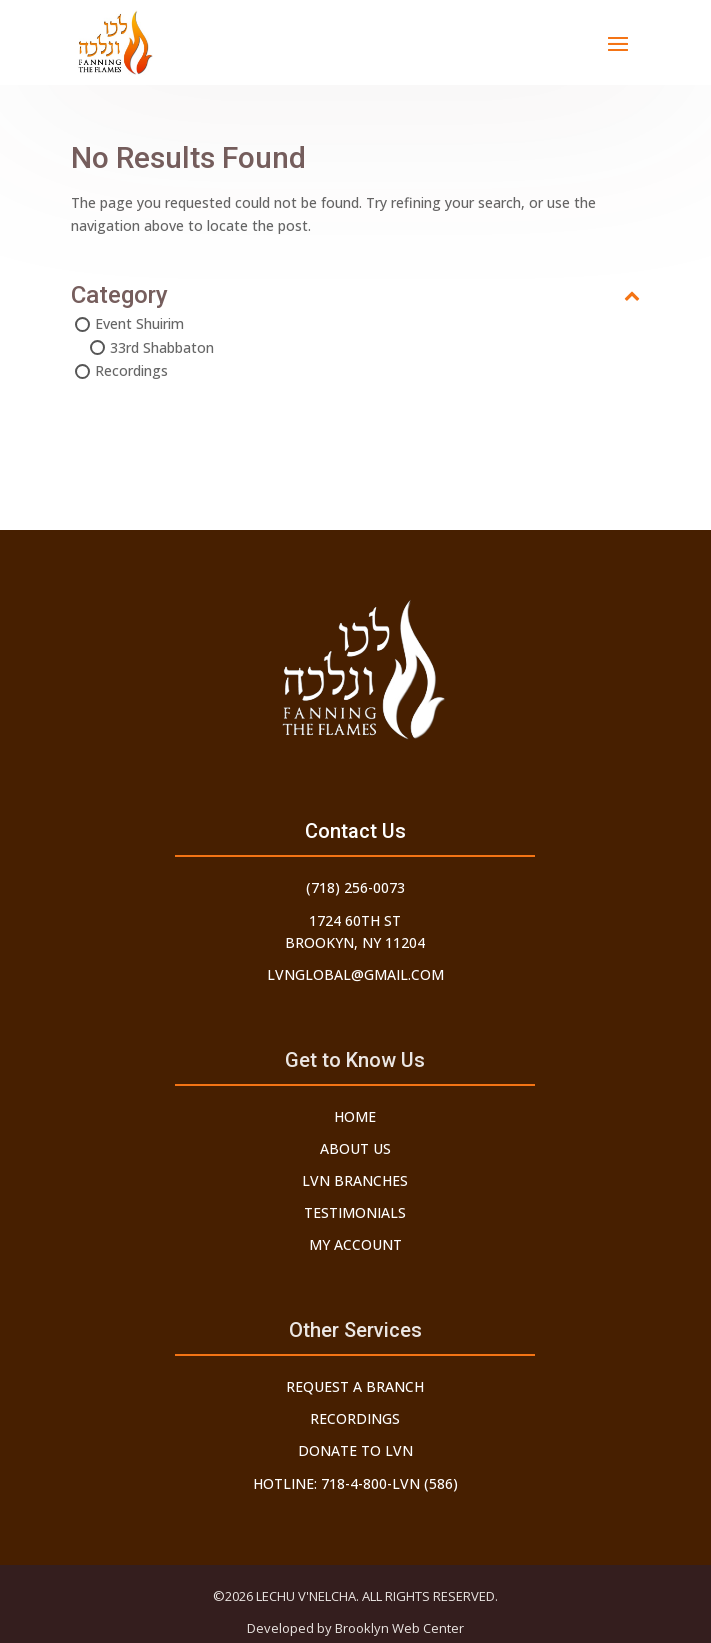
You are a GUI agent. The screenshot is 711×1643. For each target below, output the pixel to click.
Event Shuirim (139, 323)
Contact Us (355, 831)
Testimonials (355, 1212)
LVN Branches (355, 1180)
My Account (355, 1244)
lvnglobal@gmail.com (355, 974)
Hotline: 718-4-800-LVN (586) (355, 1483)
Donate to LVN (355, 1450)
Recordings (131, 370)
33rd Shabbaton (162, 347)
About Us (355, 1148)
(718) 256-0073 (355, 887)
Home (355, 1116)
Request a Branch (355, 1386)
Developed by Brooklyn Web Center (355, 1628)
